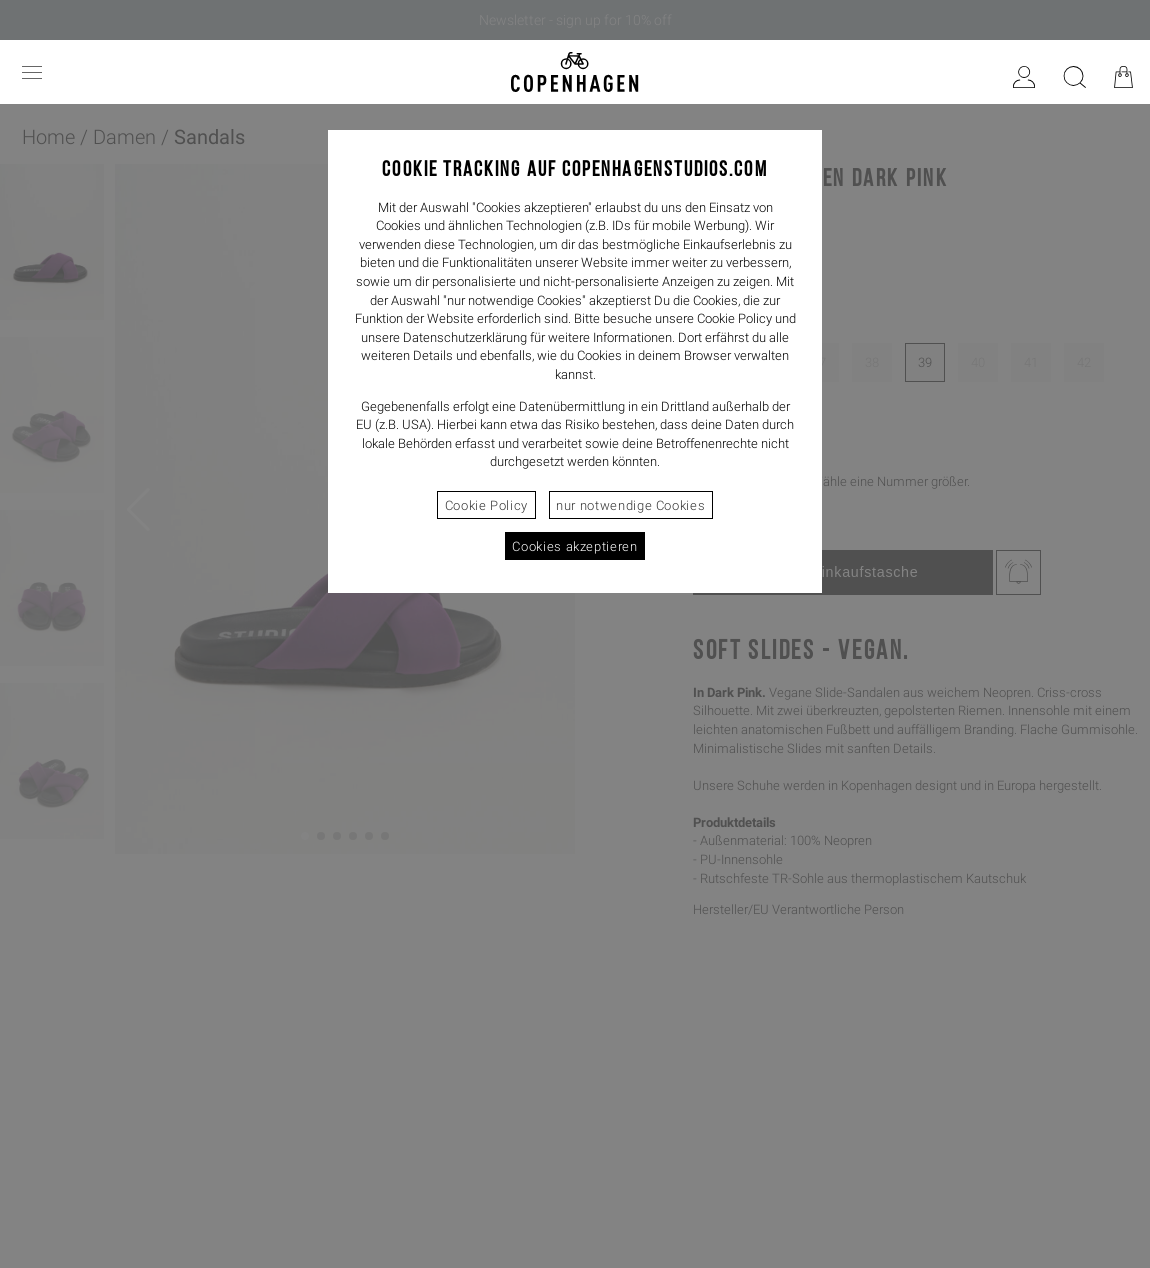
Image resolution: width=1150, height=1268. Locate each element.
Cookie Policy (486, 505)
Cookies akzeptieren (574, 546)
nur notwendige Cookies (630, 505)
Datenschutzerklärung (465, 337)
